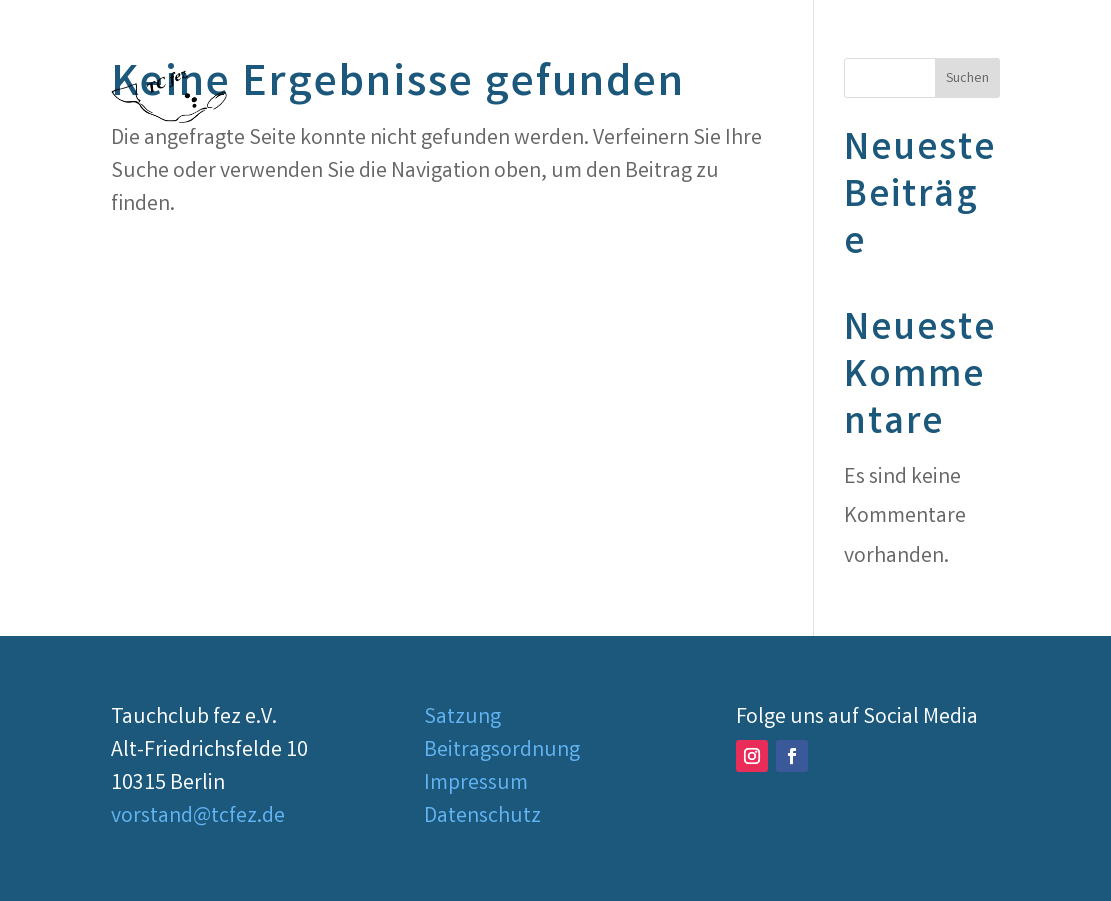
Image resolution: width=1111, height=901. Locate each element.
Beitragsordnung (502, 751)
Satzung (462, 718)
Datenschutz (482, 817)
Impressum (476, 784)
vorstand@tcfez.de (198, 817)
